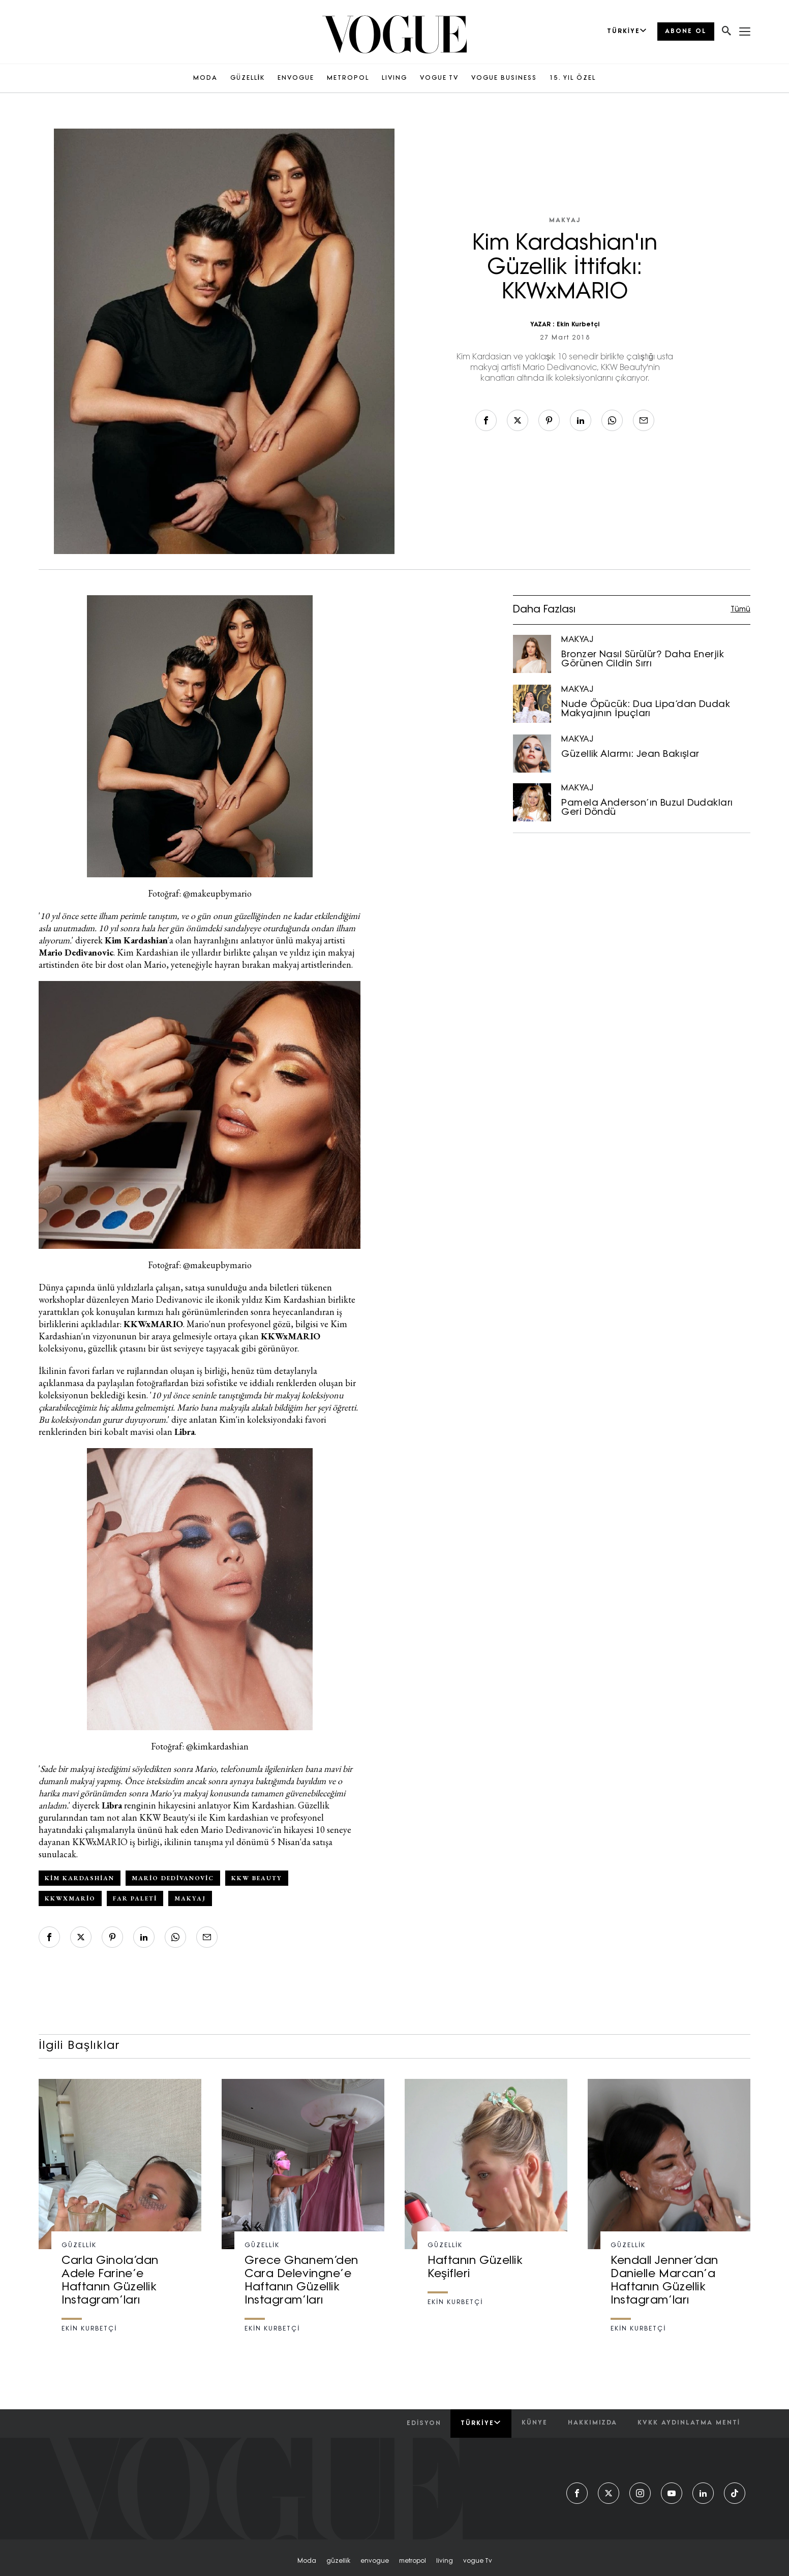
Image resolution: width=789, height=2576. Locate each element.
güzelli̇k (338, 2561)
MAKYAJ (565, 221)
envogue (374, 2561)
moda (306, 2561)
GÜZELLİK (247, 78)
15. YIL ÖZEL (573, 78)
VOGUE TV (439, 78)
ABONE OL (686, 31)
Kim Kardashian (79, 1878)
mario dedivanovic (173, 1878)
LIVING (394, 78)
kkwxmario (70, 1898)
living (444, 2561)
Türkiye (481, 2423)
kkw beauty (256, 1878)
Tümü (740, 610)
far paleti (135, 1898)
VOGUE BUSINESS (504, 78)
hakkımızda (592, 2423)
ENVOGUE (296, 78)
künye (535, 2423)
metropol (412, 2561)
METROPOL (348, 78)
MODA (205, 78)
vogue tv (477, 2561)
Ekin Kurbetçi (578, 325)
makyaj (190, 1898)
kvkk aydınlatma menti (689, 2423)
